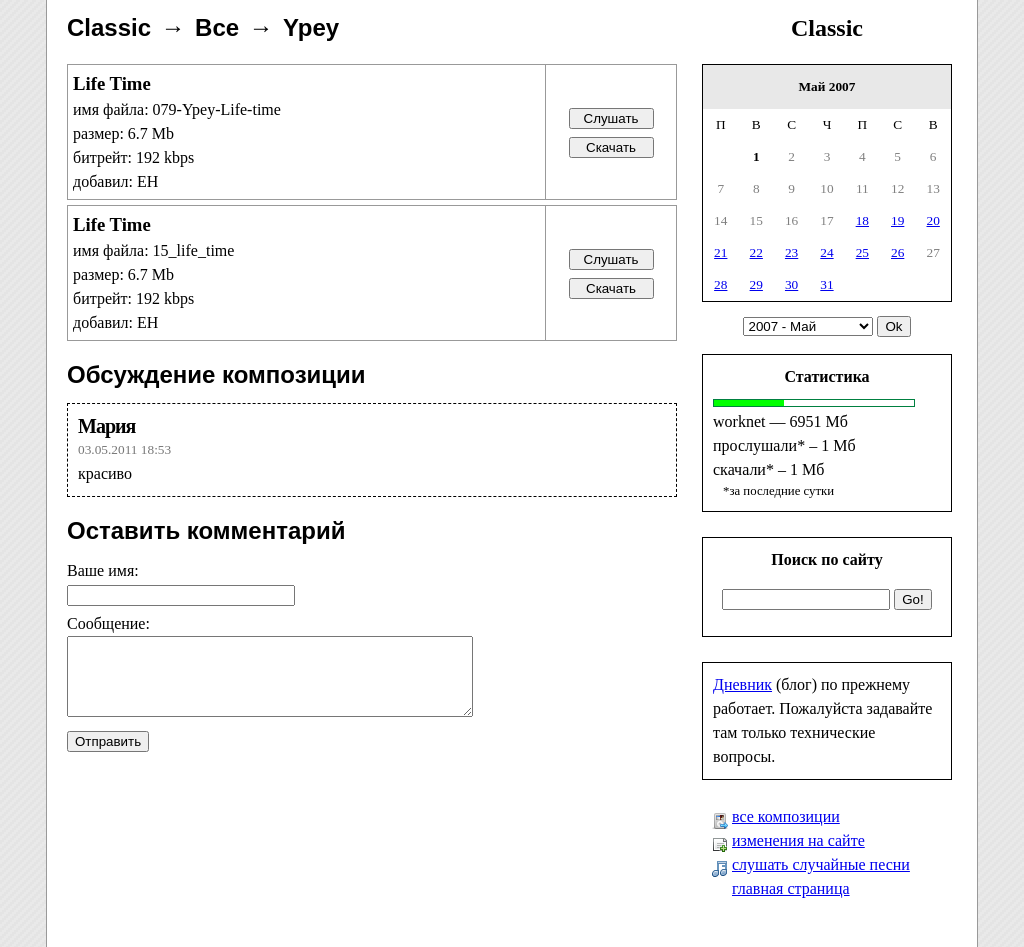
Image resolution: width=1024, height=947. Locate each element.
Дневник (742, 684)
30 (791, 284)
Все (217, 27)
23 (791, 252)
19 (897, 220)
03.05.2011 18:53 (124, 449)
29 (756, 284)
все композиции (786, 816)
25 (862, 252)
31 (826, 284)
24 (826, 252)
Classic (827, 28)
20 (933, 220)
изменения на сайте (798, 840)
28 (720, 284)
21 (720, 252)
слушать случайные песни (821, 864)
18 (862, 220)
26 (897, 252)
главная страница (791, 888)
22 (756, 252)
